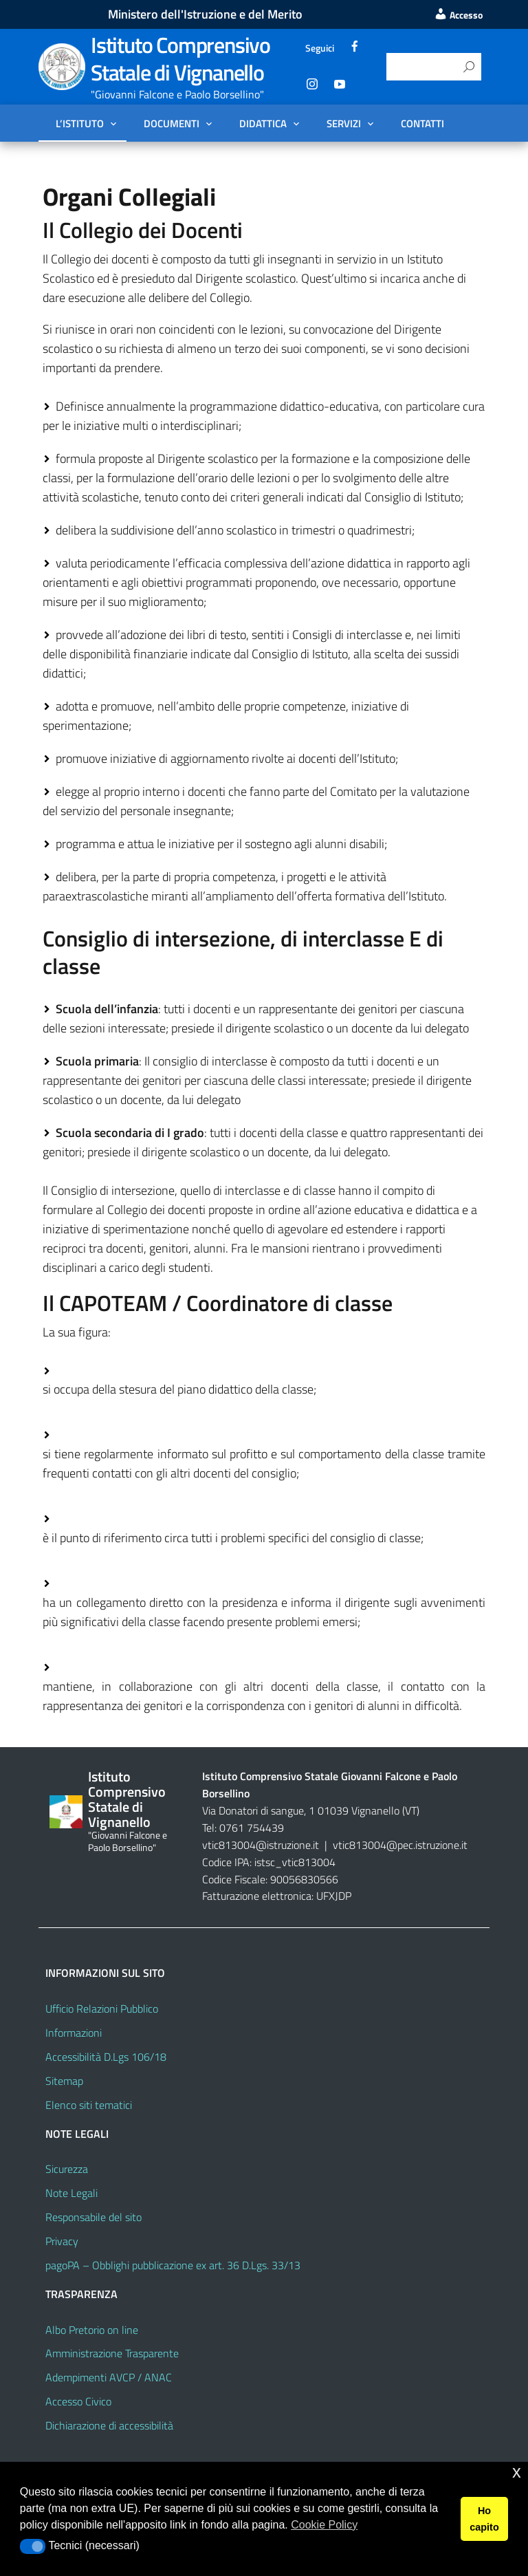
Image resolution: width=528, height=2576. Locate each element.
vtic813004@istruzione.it (262, 1845)
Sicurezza (66, 2169)
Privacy (61, 2241)
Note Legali (71, 2193)
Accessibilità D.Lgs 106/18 (105, 2056)
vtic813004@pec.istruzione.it (400, 1845)
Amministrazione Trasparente (112, 2353)
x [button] (516, 2471)
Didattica (263, 123)
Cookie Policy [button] (324, 2525)
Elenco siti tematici (88, 2105)
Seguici (319, 48)
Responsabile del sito (93, 2217)
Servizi (344, 123)
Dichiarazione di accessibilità (109, 2425)
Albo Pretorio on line (91, 2329)
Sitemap (64, 2080)
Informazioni (73, 2032)
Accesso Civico (78, 2401)
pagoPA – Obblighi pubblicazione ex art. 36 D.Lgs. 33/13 (172, 2265)
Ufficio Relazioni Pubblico (101, 2008)
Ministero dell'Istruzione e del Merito (205, 14)
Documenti (171, 123)
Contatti (422, 123)
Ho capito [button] (484, 2519)
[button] (32, 2546)
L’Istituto (80, 123)
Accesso (458, 15)
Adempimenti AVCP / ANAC (108, 2377)
